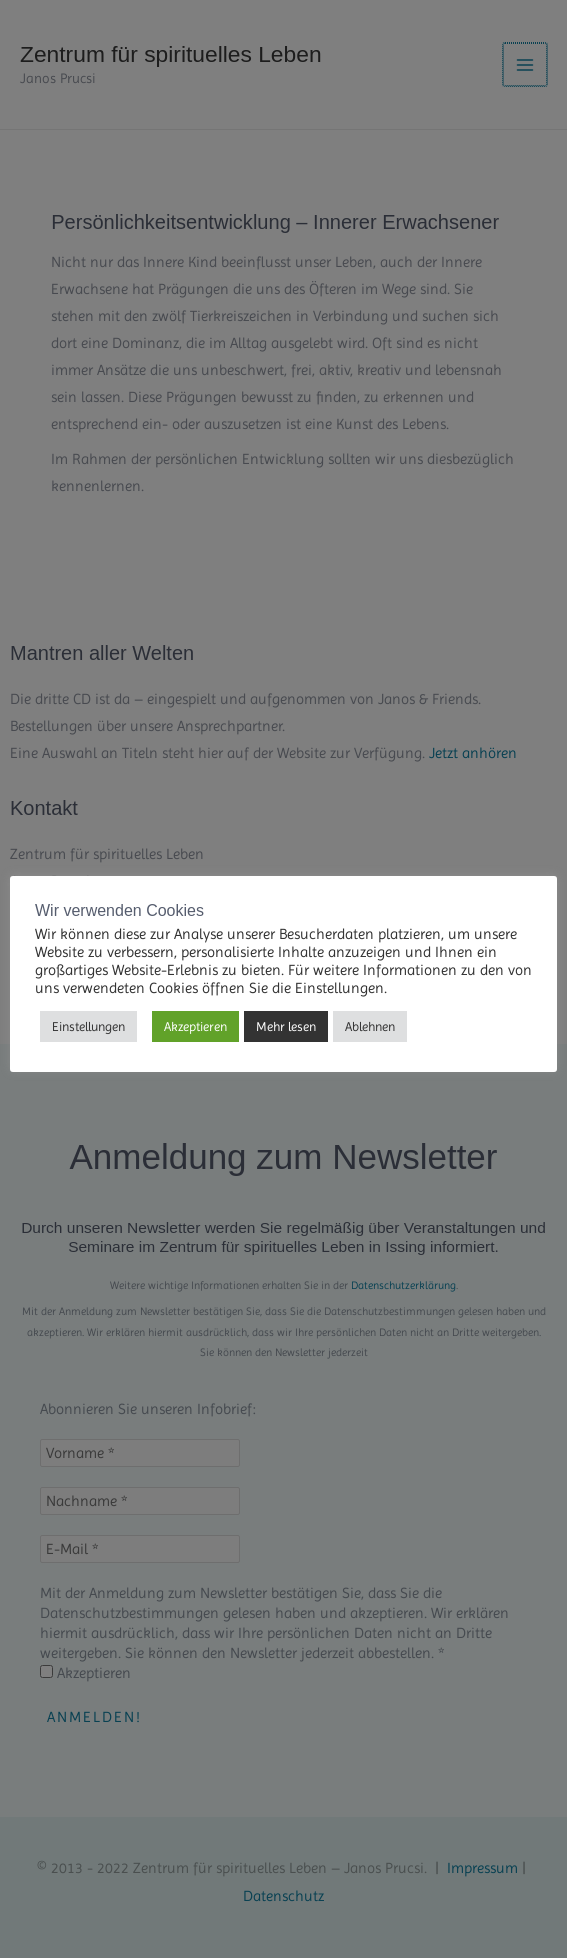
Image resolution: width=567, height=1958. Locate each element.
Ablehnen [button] (370, 1026)
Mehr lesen (286, 1026)
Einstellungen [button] (88, 1026)
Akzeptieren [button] (195, 1026)
